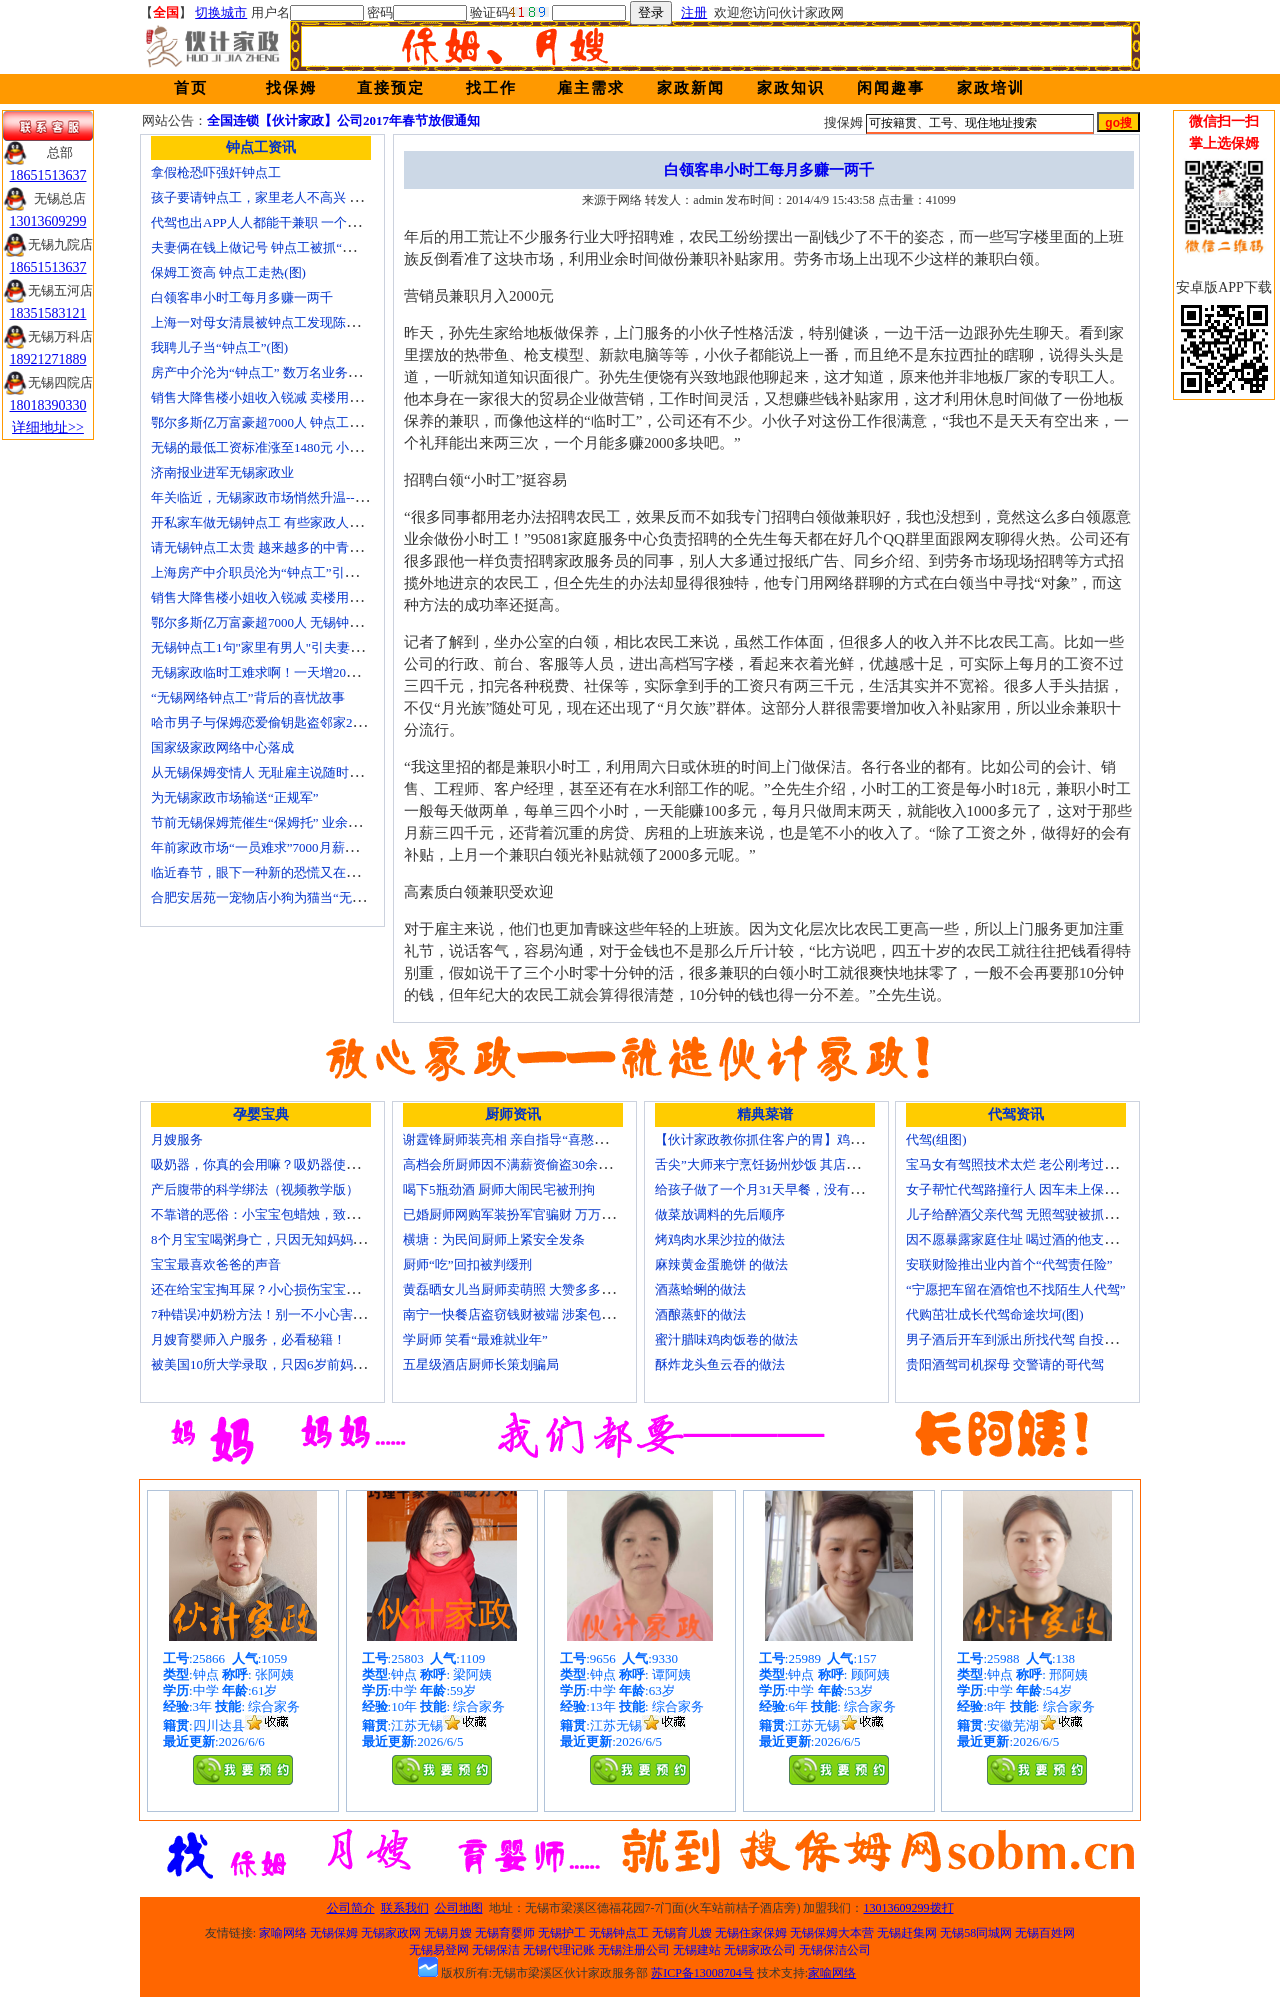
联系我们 (405, 1908)
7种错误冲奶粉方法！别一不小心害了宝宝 (271, 1314)
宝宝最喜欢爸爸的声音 (216, 1264)
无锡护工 (562, 1933)
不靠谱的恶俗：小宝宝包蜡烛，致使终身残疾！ (287, 1214)
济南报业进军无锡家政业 (222, 472)
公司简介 (351, 1908)
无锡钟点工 (619, 1933)
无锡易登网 (439, 1950)
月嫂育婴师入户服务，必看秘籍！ (248, 1339)
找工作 (491, 88)
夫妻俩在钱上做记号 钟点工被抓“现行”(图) (273, 247)
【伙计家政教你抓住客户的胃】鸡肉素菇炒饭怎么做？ (811, 1139)
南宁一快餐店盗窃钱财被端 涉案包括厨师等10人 (541, 1314)
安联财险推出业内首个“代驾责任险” (1009, 1264)
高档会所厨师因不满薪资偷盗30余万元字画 (526, 1164)
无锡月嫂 (448, 1933)
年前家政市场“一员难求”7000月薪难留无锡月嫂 (287, 847)
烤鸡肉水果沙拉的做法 (720, 1239)
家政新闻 (691, 88)
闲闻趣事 (891, 88)
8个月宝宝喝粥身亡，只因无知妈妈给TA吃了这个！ (299, 1239)
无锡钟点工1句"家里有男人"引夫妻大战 (263, 647)
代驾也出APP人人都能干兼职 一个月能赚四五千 (288, 222)
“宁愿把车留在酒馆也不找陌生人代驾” (1016, 1289)
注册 (694, 12)
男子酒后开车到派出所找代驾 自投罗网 (1018, 1339)
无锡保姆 (334, 1933)
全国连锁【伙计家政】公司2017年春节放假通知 (343, 120)
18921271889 (48, 359)
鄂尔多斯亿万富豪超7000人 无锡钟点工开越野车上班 (302, 622)
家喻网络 (283, 1933)
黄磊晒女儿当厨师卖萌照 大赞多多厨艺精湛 (528, 1289)
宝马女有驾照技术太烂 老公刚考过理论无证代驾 (1044, 1164)
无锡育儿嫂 (682, 1933)
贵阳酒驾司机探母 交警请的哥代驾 (1005, 1364)
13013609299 (48, 221)
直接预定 (391, 88)
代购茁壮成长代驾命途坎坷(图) (995, 1314)
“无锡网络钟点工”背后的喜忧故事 (248, 697)
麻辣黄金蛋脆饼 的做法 (721, 1264)
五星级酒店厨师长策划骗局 (481, 1364)
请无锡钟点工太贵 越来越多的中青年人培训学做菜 (295, 547)
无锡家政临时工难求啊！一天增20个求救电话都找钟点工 (313, 672)
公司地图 (459, 1908)
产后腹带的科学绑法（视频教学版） (255, 1189)
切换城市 (221, 12)
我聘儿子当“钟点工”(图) (219, 347)
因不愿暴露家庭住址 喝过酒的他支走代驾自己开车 (1050, 1239)
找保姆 (291, 88)
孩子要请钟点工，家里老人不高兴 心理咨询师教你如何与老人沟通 (341, 197)
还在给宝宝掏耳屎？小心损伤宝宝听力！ (268, 1289)
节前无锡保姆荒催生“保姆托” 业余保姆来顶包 (282, 822)
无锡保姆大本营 (832, 1933)
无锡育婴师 (505, 1933)
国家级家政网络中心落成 (222, 747)
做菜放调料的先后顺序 (720, 1214)
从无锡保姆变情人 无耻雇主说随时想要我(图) (280, 772)
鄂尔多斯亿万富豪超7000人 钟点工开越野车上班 (289, 422)
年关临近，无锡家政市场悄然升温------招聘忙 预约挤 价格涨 (323, 497)
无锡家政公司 (760, 1950)
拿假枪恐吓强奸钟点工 (216, 172)
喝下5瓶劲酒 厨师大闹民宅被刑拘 (499, 1189)
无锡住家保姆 (751, 1933)
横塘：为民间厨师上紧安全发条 (494, 1239)
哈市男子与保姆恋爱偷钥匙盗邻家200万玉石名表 (291, 722)
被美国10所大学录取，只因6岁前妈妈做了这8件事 (294, 1364)
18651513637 (48, 175)
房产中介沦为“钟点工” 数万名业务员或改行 (275, 372)
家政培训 (991, 88)
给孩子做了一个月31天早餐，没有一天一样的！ (791, 1189)
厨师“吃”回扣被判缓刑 (467, 1264)
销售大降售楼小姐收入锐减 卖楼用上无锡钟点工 (289, 597)
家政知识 (791, 88)
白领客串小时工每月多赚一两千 (242, 297)
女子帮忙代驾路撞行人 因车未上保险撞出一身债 (1044, 1189)
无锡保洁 (496, 1950)
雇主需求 (591, 88)
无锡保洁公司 (835, 1950)
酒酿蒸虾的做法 (700, 1314)
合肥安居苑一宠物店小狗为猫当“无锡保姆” (274, 897)
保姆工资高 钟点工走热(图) (228, 272)
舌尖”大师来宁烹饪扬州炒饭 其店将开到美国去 (789, 1164)
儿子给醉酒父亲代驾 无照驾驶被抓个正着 (1024, 1214)
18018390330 (48, 405)
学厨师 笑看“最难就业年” (475, 1339)
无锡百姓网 (1045, 1933)
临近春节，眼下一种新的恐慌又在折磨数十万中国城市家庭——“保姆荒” (358, 872)
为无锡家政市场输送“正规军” (235, 797)
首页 (191, 88)
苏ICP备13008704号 (702, 1973)
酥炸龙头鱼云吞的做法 (720, 1364)
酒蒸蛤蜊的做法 (700, 1289)
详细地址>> (48, 427)
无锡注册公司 (634, 1950)
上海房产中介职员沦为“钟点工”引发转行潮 (274, 572)
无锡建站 (697, 1950)
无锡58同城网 (976, 1933)
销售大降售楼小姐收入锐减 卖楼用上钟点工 (276, 397)
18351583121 (48, 313)
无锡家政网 (391, 1933)
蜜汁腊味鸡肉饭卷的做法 (726, 1339)
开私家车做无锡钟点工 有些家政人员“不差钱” (282, 522)
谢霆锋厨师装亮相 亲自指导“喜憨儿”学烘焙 (527, 1139)
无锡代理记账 (559, 1950)
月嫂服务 (177, 1139)
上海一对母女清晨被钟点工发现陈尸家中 (268, 322)
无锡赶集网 (907, 1933)
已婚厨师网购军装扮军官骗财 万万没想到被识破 (541, 1214)
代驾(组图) (936, 1139)
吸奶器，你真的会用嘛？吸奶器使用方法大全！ (287, 1164)
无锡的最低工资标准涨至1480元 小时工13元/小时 (291, 447)
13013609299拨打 (909, 1908)
